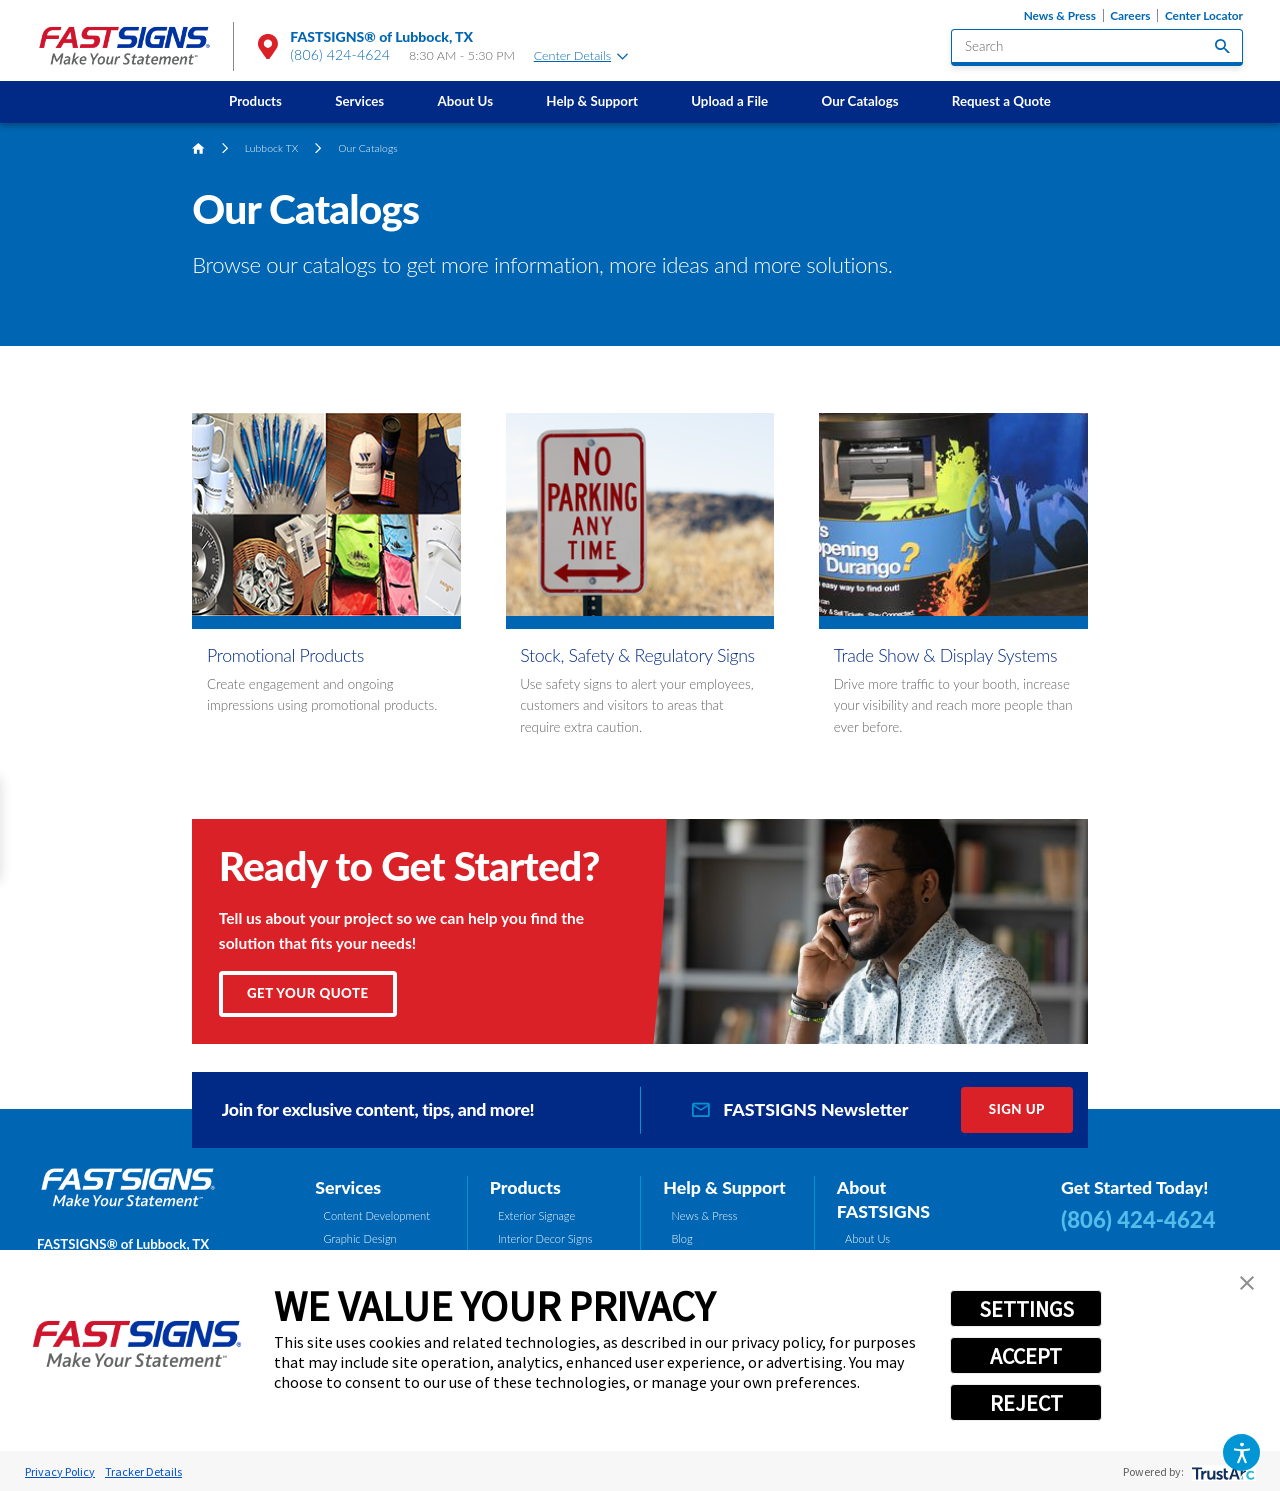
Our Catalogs (859, 101)
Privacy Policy (60, 1471)
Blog (682, 1238)
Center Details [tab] (581, 55)
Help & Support (592, 101)
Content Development (377, 1215)
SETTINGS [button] (1026, 1309)
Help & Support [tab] (724, 1187)
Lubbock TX (272, 148)
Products (255, 101)
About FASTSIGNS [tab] (883, 1199)
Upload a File (729, 101)
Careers (1130, 15)
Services (359, 101)
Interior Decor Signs (545, 1238)
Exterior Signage (536, 1215)
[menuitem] (255, 101)
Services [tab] (348, 1187)
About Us (465, 101)
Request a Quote (1001, 101)
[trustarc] (1221, 1471)
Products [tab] (525, 1187)
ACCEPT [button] (1026, 1356)
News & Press (1060, 15)
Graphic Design (360, 1238)
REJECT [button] (1026, 1403)
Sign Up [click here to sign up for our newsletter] (1017, 1109)
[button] (1241, 1452)
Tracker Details (143, 1471)
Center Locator (1204, 15)
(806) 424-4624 (340, 54)
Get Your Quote (308, 993)
